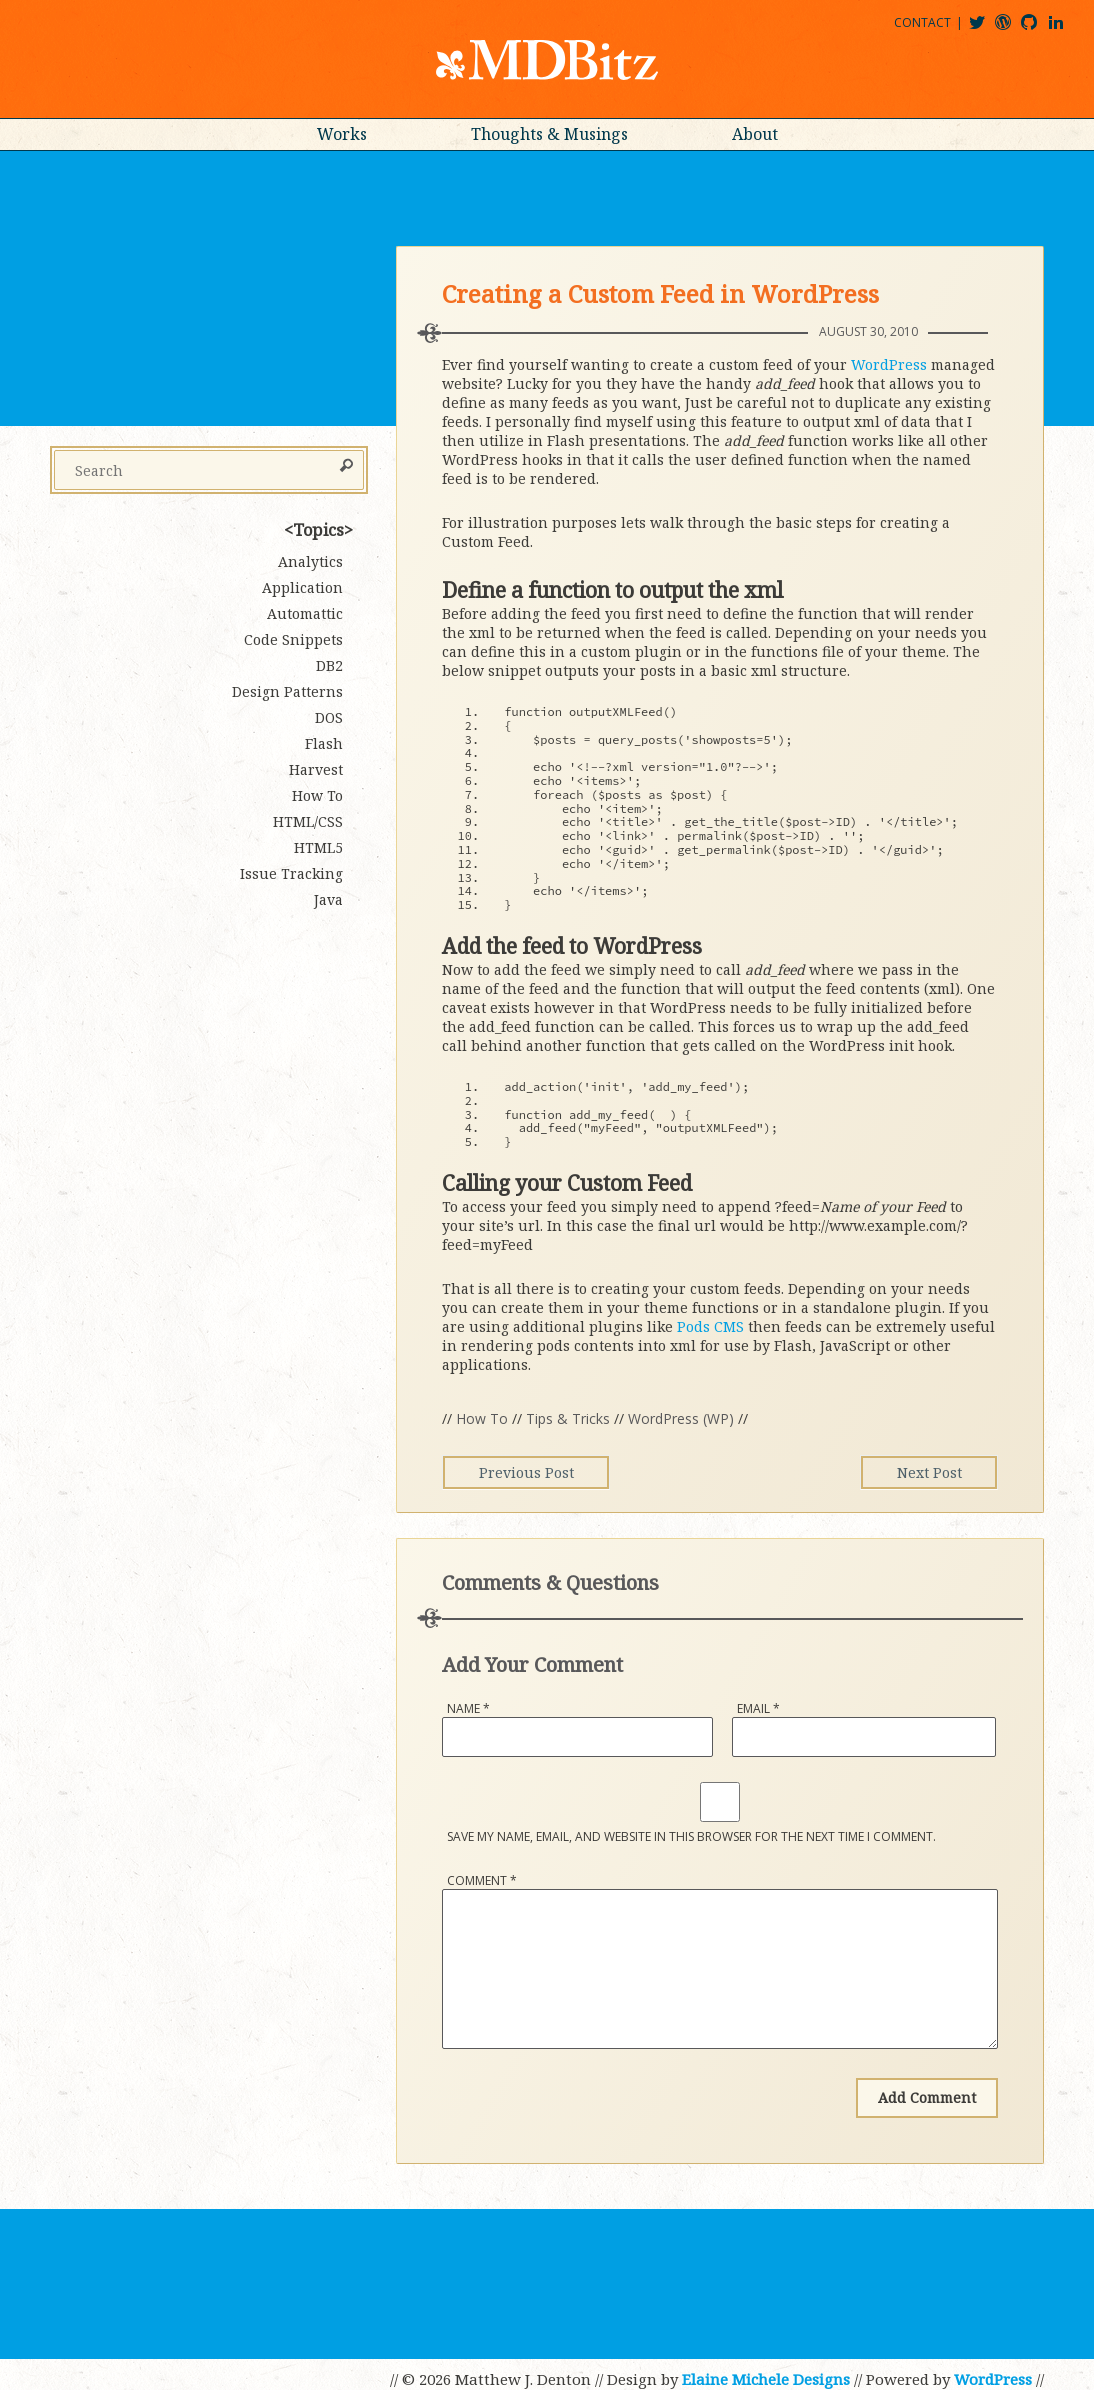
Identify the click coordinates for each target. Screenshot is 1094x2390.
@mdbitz (985, 29)
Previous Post (531, 1472)
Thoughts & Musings (549, 134)
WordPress (889, 364)
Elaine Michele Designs (766, 2379)
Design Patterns (287, 691)
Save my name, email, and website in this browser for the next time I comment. (691, 1836)
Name (468, 1708)
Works (342, 134)
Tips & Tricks (568, 1418)
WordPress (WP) (681, 1418)
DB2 (329, 665)
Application (302, 587)
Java (328, 899)
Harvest (316, 769)
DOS (329, 717)
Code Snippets (293, 639)
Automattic (305, 613)
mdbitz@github (1038, 29)
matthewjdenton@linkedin (1065, 29)
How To (482, 1418)
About (755, 134)
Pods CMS (710, 1326)
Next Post (923, 1472)
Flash (324, 743)
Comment (482, 1880)
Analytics (310, 561)
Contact (922, 22)
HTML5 (318, 847)
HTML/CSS (308, 821)
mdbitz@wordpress (1011, 29)
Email (758, 1708)
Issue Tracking (291, 873)
